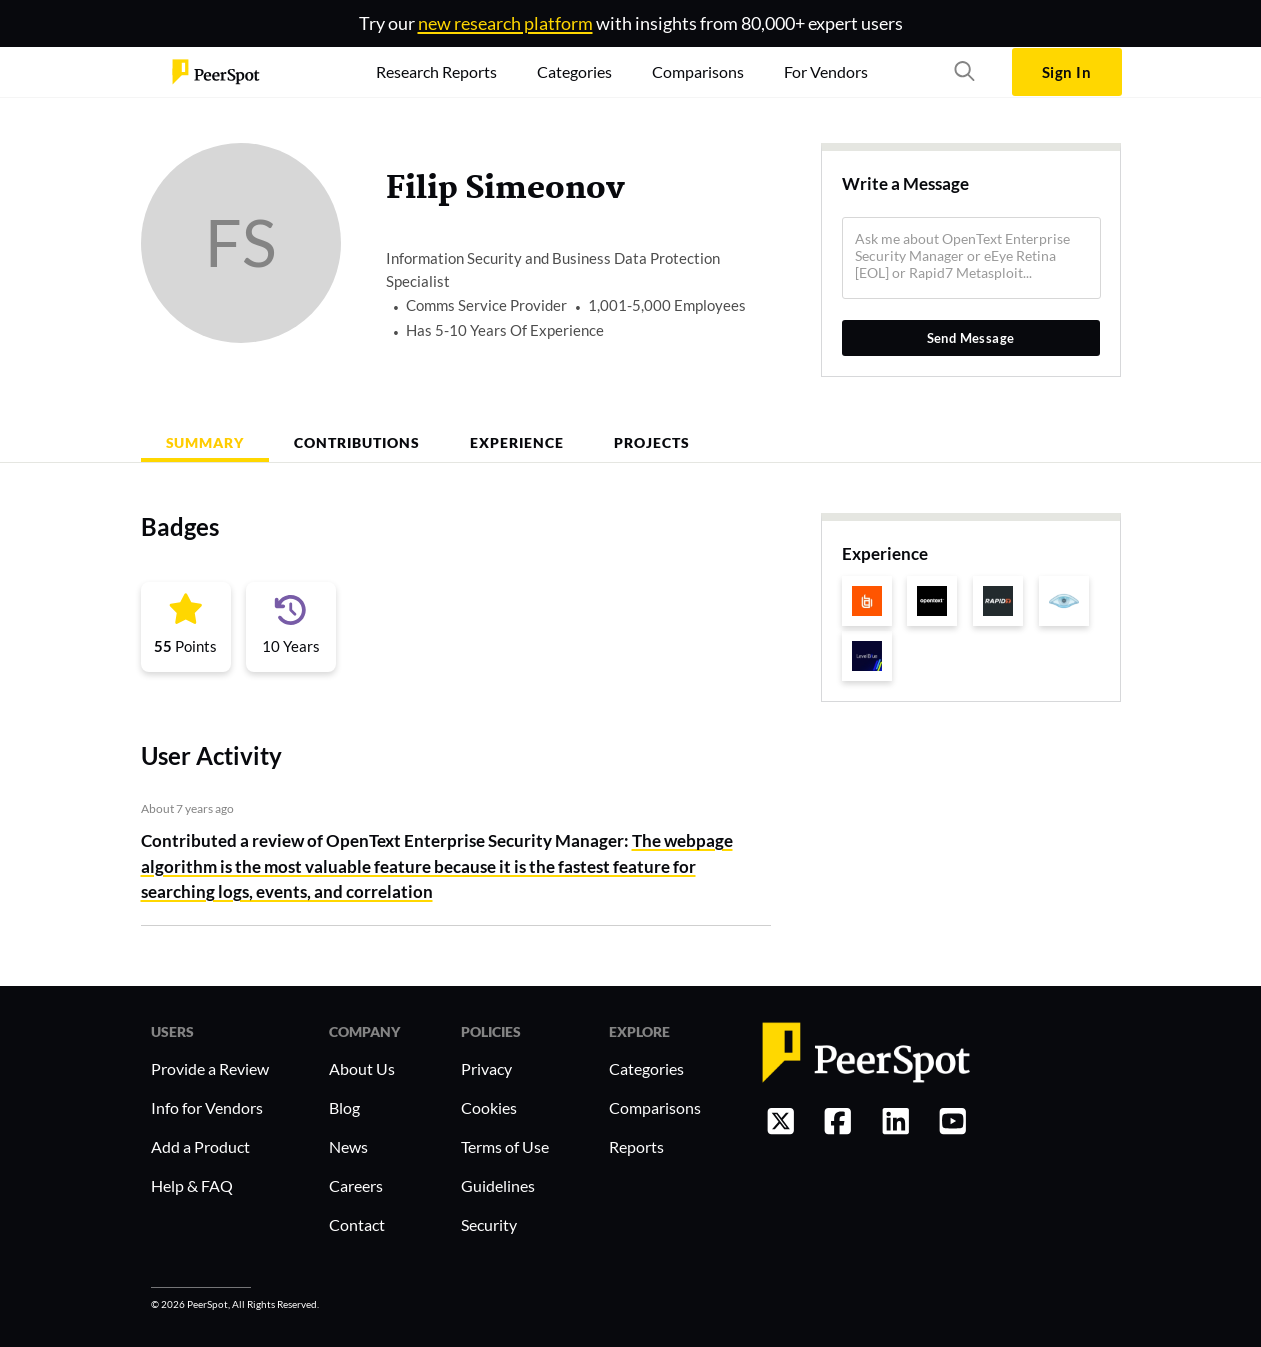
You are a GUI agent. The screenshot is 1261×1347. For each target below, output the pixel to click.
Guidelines (498, 1185)
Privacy (486, 1068)
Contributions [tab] (357, 442)
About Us (362, 1068)
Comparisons (655, 1107)
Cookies (489, 1107)
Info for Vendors (207, 1107)
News (348, 1146)
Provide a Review (210, 1068)
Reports (636, 1146)
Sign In (1066, 72)
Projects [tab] (652, 442)
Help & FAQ (192, 1185)
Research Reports (436, 71)
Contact (357, 1224)
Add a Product (200, 1146)
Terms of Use (505, 1146)
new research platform (505, 23)
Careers (356, 1185)
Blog (344, 1107)
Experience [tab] (517, 442)
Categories (646, 1068)
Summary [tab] (205, 442)
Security (489, 1224)
